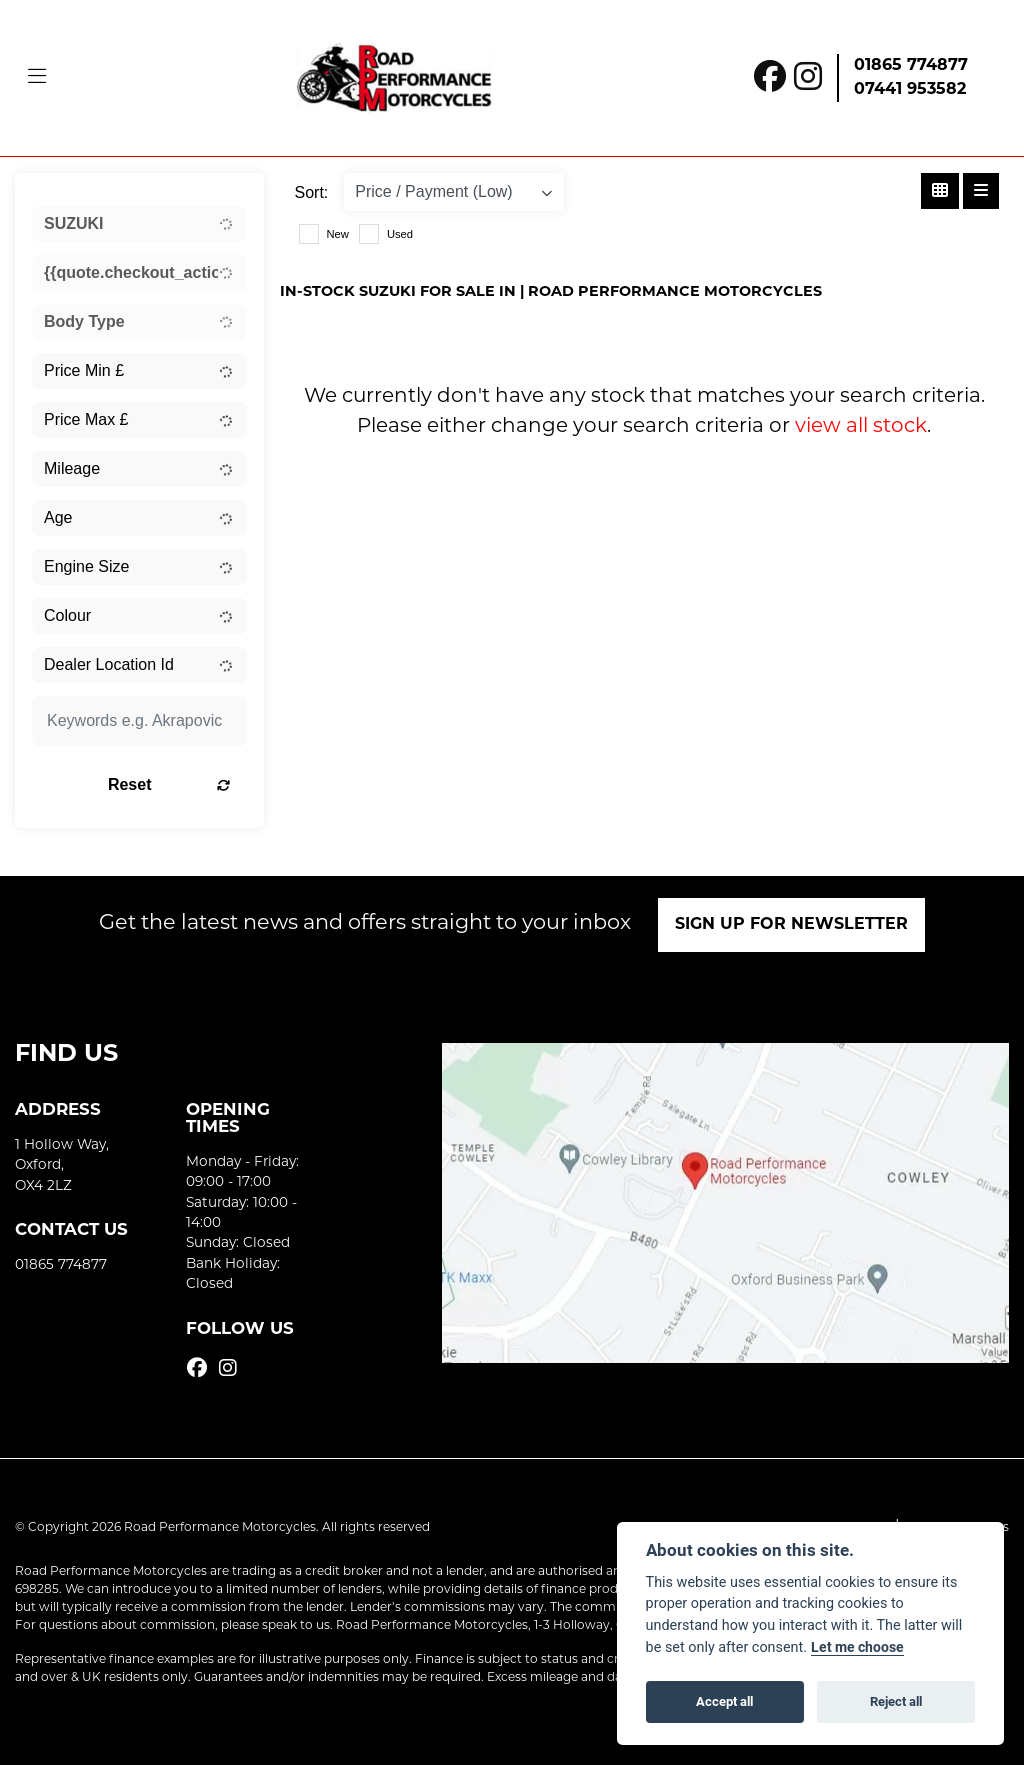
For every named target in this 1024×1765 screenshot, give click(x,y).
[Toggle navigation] (37, 78)
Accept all (724, 1701)
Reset (169, 784)
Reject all (896, 1701)
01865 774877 (911, 66)
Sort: (312, 192)
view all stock (861, 427)
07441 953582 (910, 90)
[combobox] (139, 224)
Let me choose (857, 1647)
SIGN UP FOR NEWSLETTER (792, 925)
